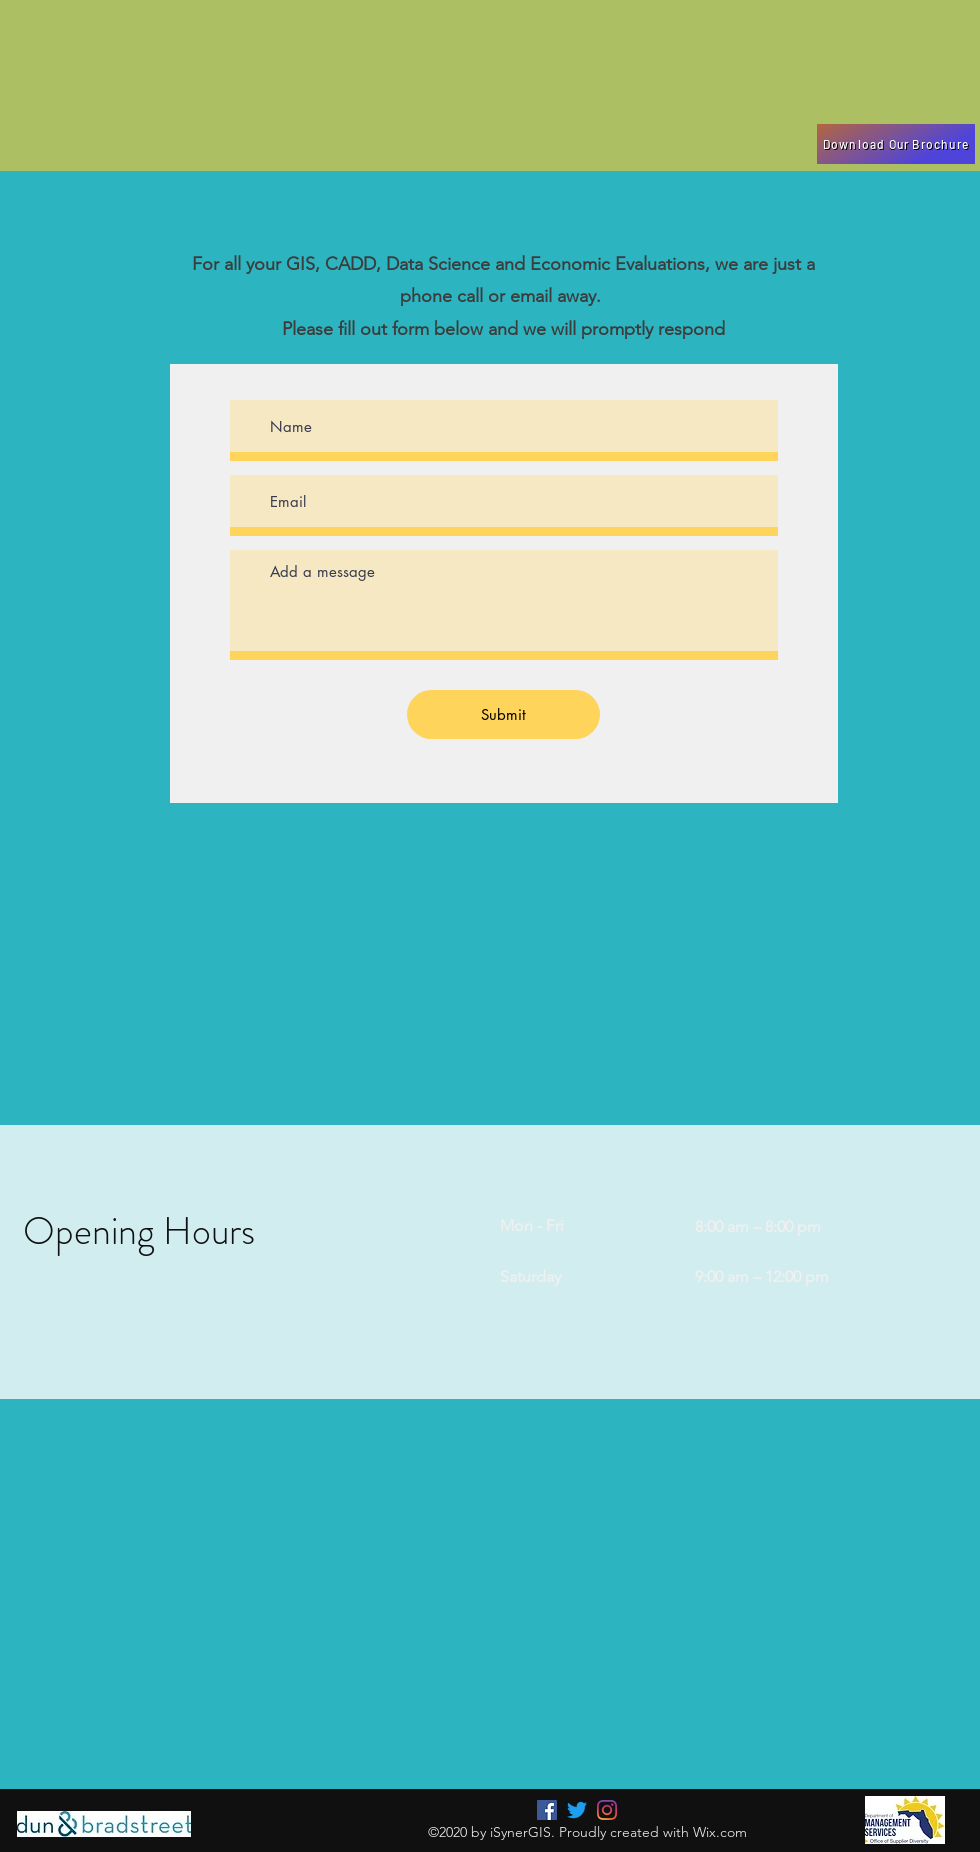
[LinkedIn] (607, 1810)
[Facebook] (547, 1810)
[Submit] (503, 714)
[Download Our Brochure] (896, 144)
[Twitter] (577, 1810)
